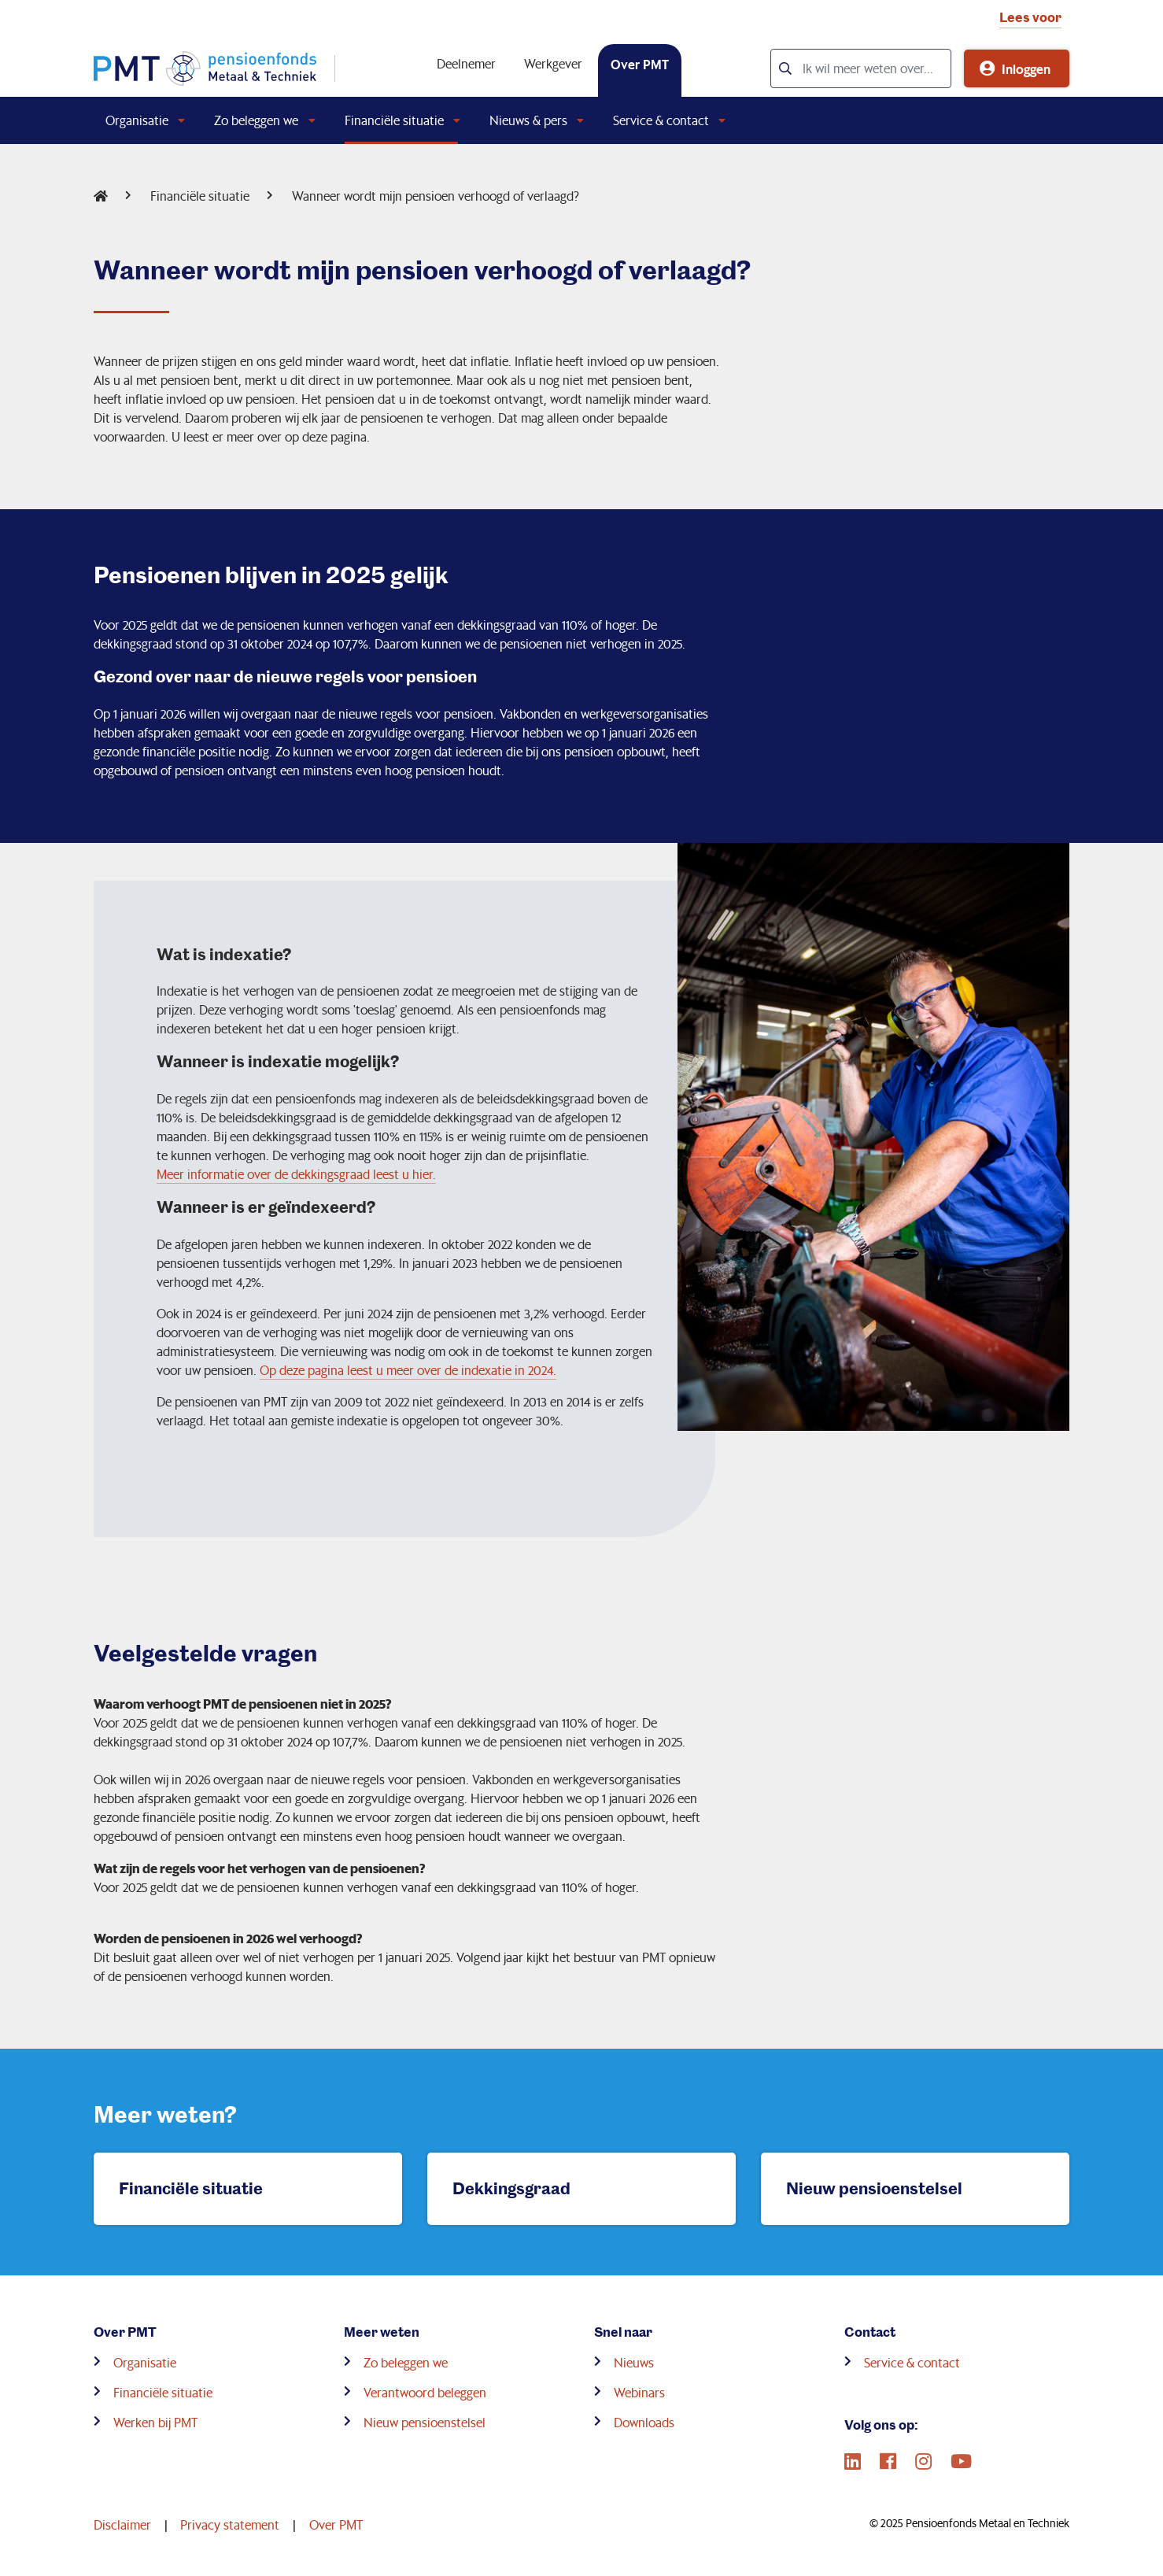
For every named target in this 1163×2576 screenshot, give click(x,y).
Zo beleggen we (256, 120)
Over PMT (640, 63)
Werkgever (553, 63)
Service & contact (661, 120)
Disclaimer (122, 2524)
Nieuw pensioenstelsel (425, 2422)
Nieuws (634, 2362)
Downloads (644, 2422)
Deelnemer (466, 63)
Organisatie (136, 120)
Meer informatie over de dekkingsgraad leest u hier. (296, 1174)
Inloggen (1026, 68)
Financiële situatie (394, 120)
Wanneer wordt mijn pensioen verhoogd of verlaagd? (435, 195)
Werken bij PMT (155, 2422)
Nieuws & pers (528, 120)
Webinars (639, 2392)
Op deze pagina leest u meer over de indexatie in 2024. (408, 1370)
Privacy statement (229, 2524)
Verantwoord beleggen (425, 2392)
